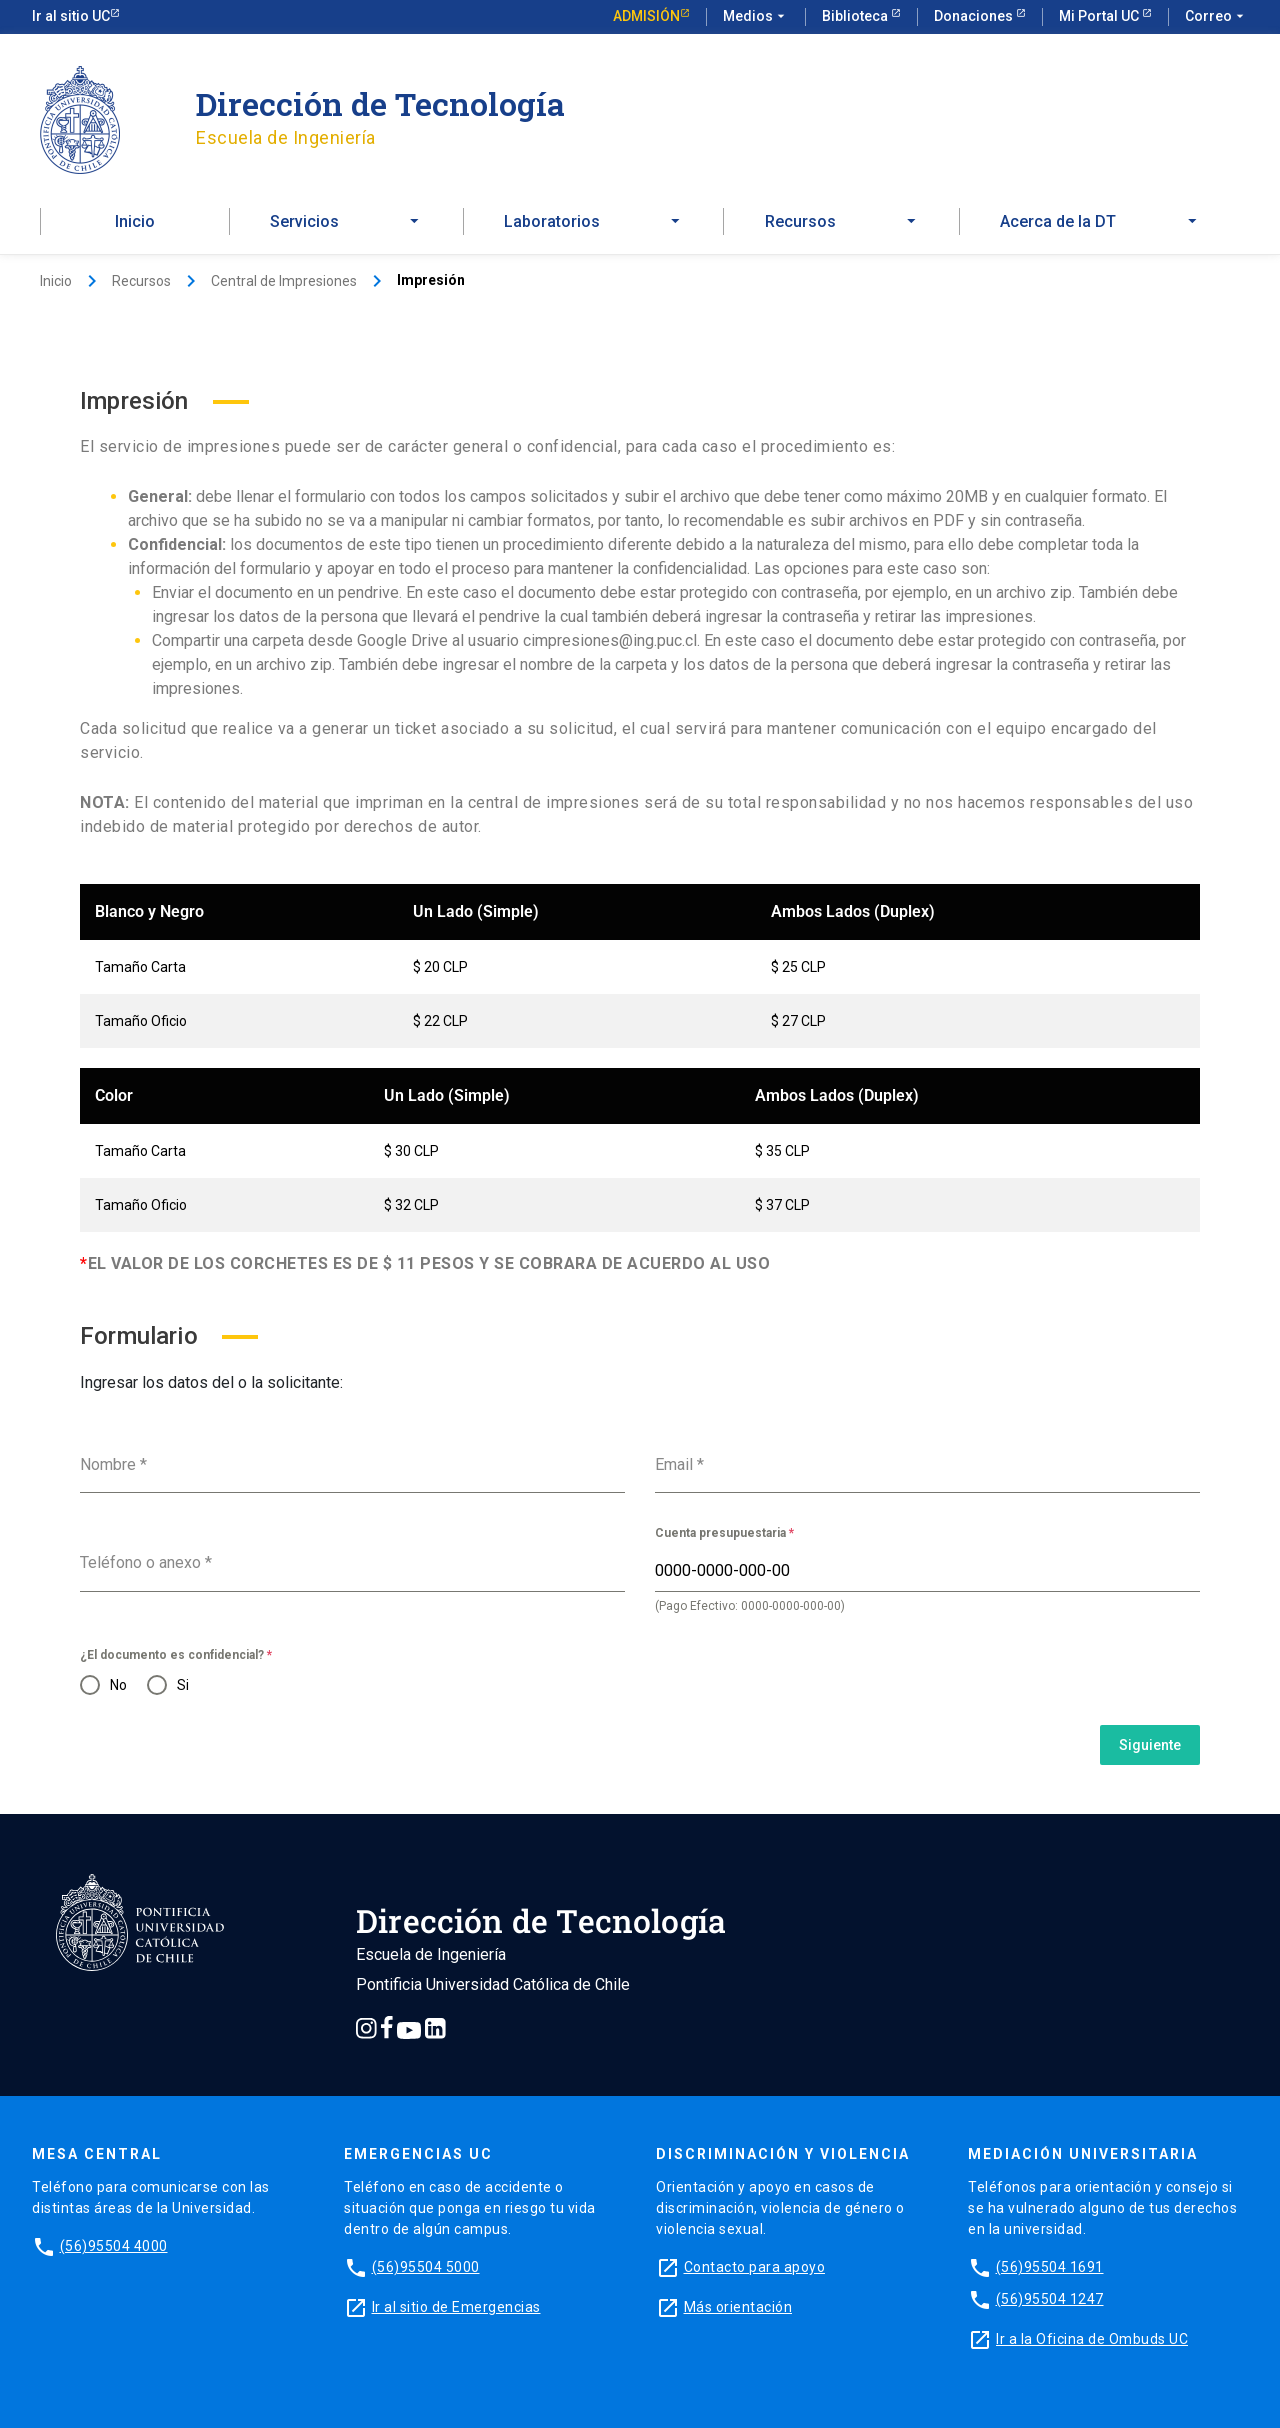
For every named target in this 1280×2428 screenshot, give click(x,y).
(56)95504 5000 (426, 2267)
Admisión (646, 16)
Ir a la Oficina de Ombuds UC (1092, 2339)
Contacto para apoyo (755, 2267)
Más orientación (738, 2307)
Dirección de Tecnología (380, 103)
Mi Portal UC (1100, 16)
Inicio (135, 221)
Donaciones (975, 16)
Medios (756, 17)
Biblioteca (856, 16)
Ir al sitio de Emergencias (456, 2307)
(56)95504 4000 (114, 2246)
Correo (1216, 17)
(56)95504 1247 (1050, 2299)
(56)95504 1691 (1050, 2267)
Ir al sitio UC (71, 16)
